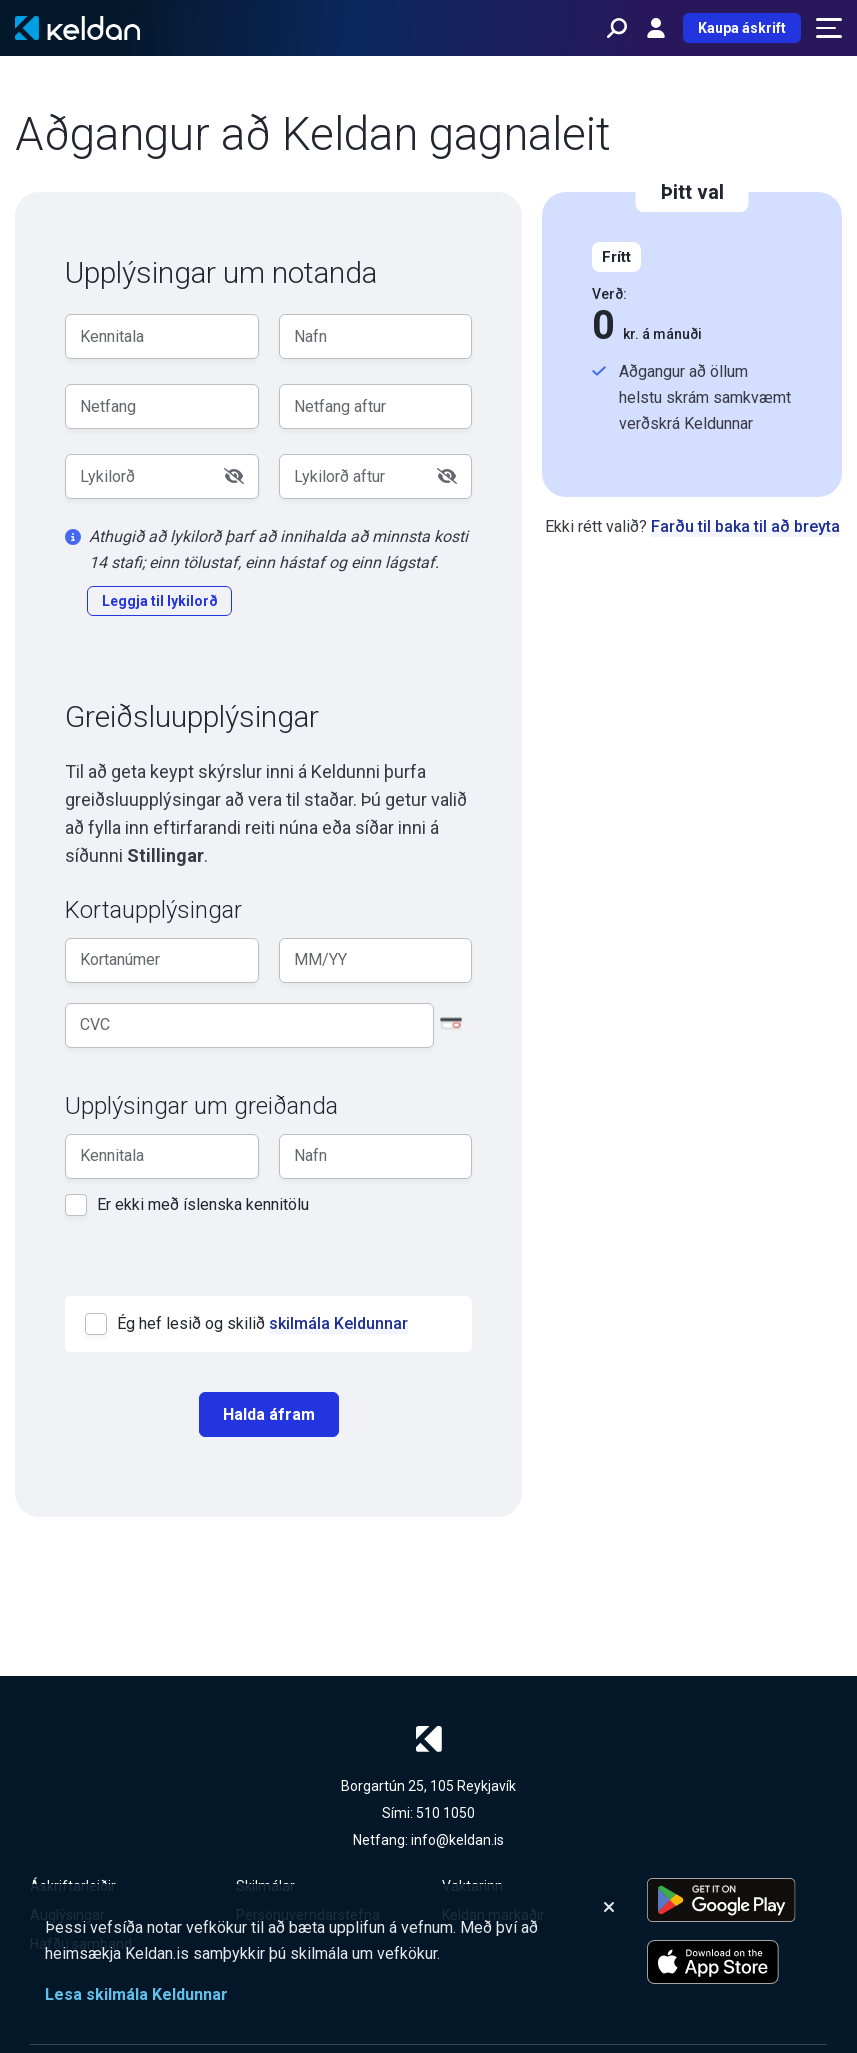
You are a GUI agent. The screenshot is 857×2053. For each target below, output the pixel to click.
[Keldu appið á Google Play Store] (737, 1900)
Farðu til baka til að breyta (745, 526)
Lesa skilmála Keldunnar (136, 1994)
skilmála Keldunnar (338, 1323)
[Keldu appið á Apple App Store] (737, 1962)
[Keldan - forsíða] (77, 28)
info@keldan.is (457, 1840)
